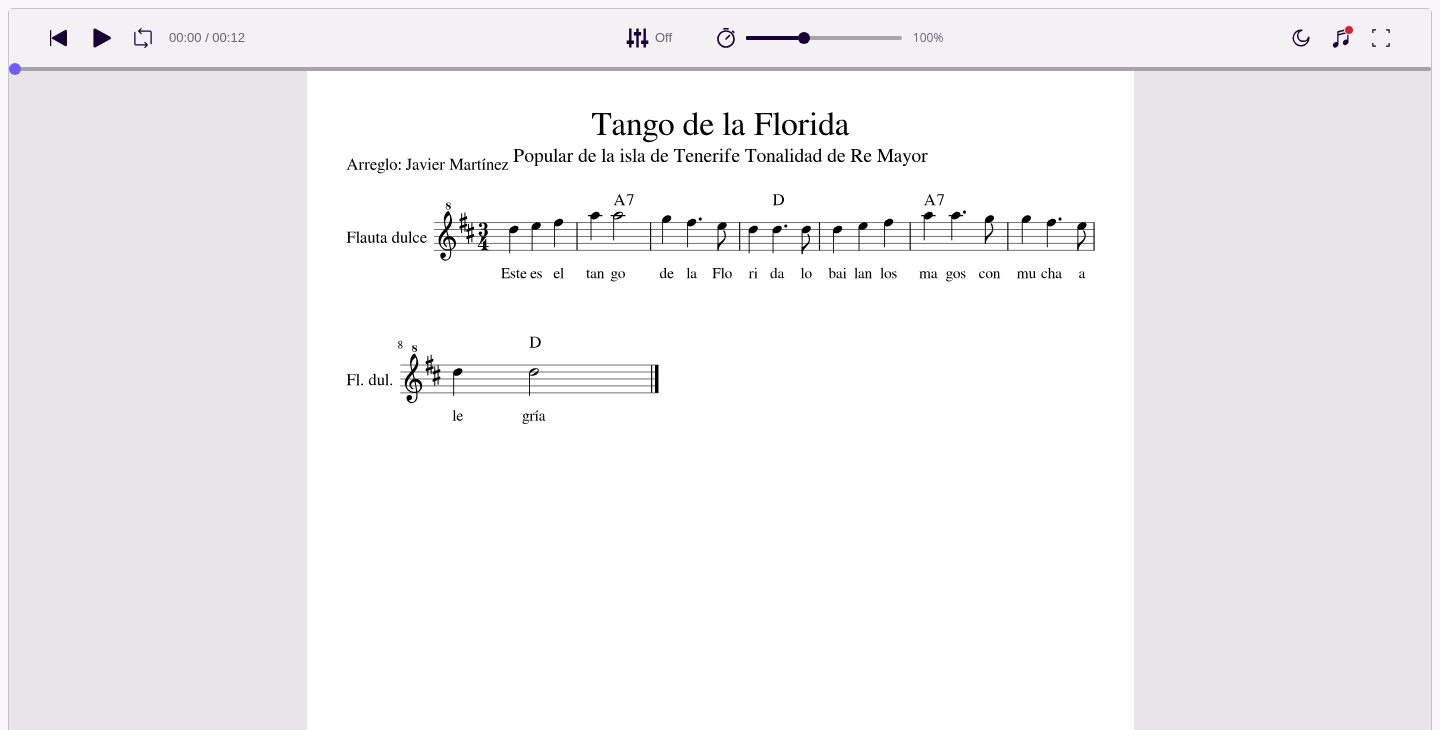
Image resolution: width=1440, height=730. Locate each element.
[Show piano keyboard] (1341, 38)
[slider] (804, 38)
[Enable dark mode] (1301, 38)
